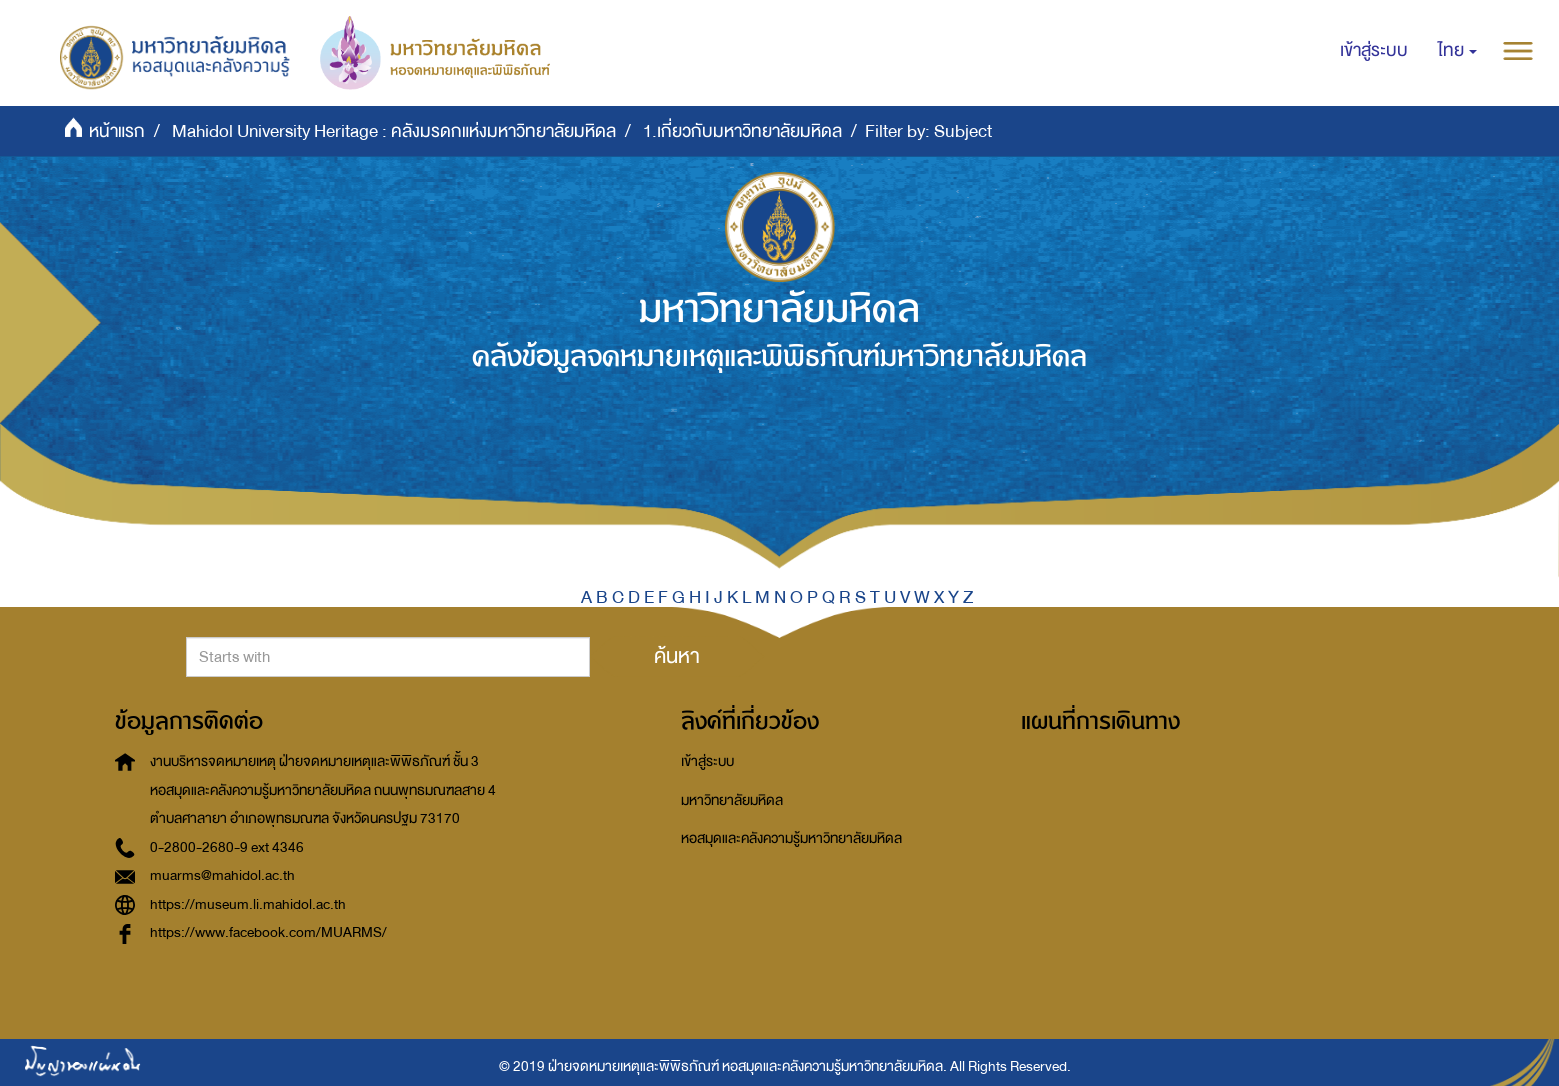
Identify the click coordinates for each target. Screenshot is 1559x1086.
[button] (1457, 51)
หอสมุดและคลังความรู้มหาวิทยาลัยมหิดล (791, 838)
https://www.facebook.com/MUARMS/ (268, 932)
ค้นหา (677, 656)
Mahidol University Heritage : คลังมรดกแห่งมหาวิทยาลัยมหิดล (394, 131)
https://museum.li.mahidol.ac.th (248, 904)
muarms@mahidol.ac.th (222, 875)
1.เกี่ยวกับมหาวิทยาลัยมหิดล (742, 131)
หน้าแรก (117, 131)
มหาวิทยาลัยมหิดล (732, 800)
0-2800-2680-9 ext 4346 (227, 847)
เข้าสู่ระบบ (707, 761)
